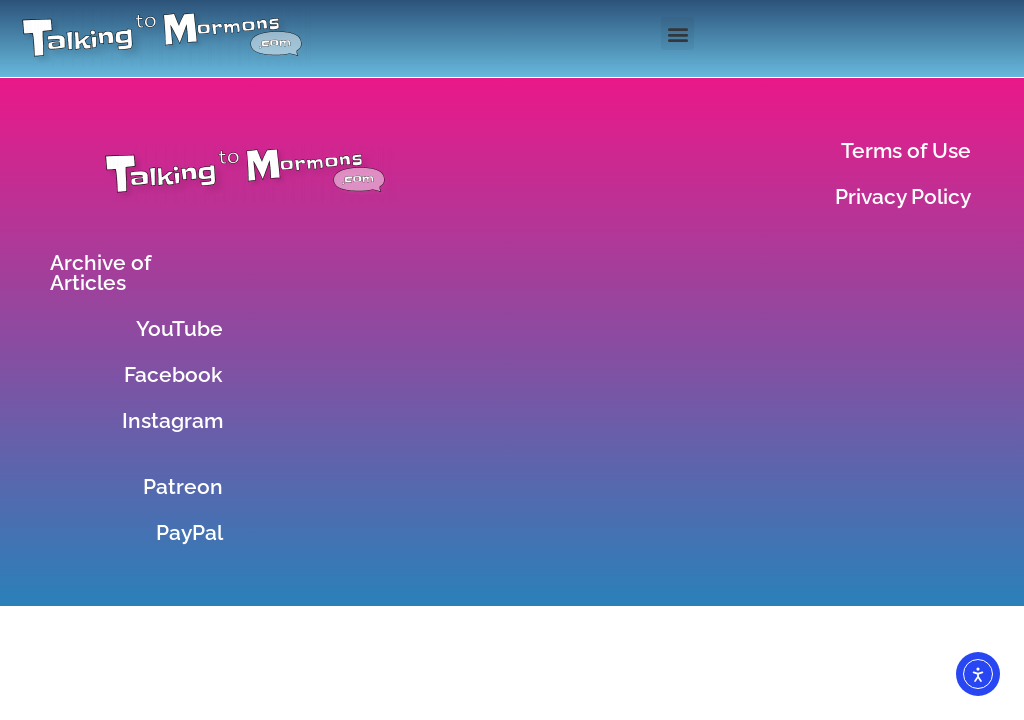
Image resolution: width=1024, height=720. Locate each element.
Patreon (183, 486)
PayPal (189, 532)
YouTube (179, 328)
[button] (677, 33)
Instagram (172, 420)
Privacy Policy (903, 196)
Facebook (173, 374)
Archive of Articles (100, 272)
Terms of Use (906, 150)
